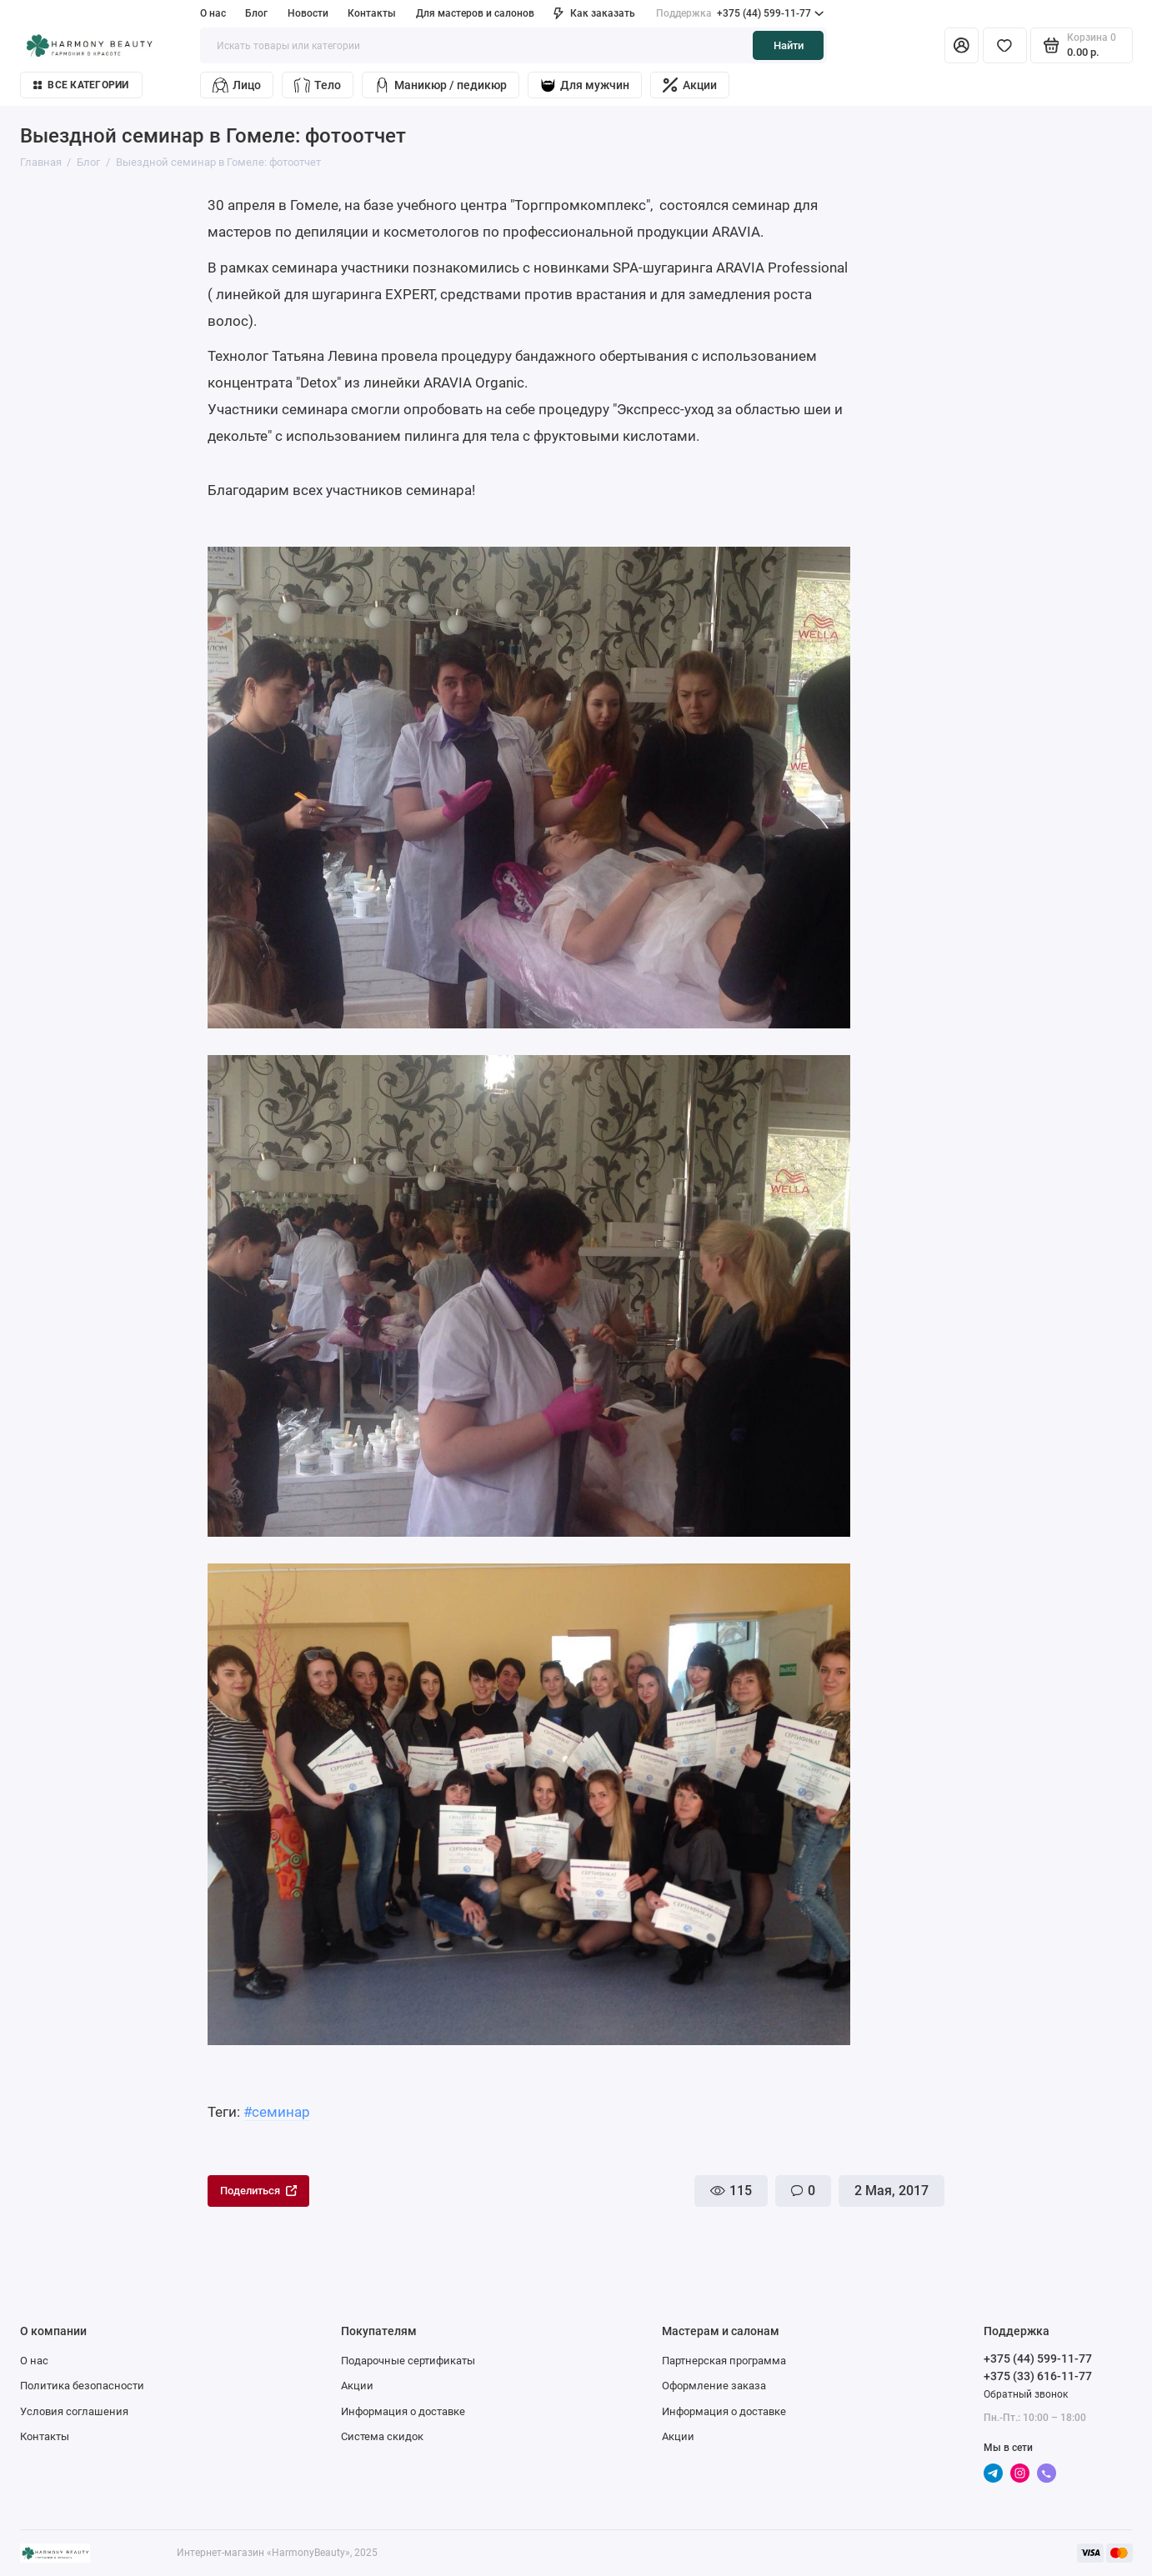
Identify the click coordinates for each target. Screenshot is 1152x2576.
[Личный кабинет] (961, 45)
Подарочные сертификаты (408, 2360)
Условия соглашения (74, 2411)
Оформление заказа (714, 2385)
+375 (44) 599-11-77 (740, 14)
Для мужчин (584, 85)
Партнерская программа (724, 2360)
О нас (213, 13)
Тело (317, 85)
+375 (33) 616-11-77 (1038, 2376)
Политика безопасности (82, 2385)
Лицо (237, 85)
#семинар (276, 2111)
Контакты (372, 13)
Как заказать (594, 13)
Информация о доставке (403, 2411)
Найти (789, 45)
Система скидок (382, 2436)
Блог (256, 13)
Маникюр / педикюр (440, 85)
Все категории (81, 85)
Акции (690, 85)
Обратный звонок (1026, 2394)
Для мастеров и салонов (475, 13)
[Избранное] (1005, 45)
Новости (308, 13)
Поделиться (258, 2190)
